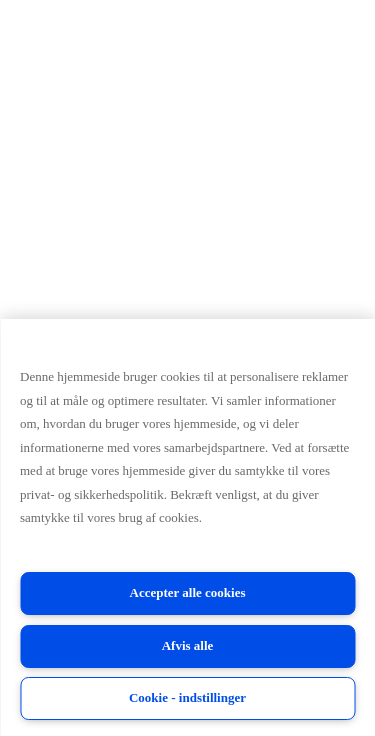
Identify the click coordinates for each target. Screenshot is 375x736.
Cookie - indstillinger (187, 697)
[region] (187, 527)
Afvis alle (188, 645)
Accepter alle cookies (188, 592)
